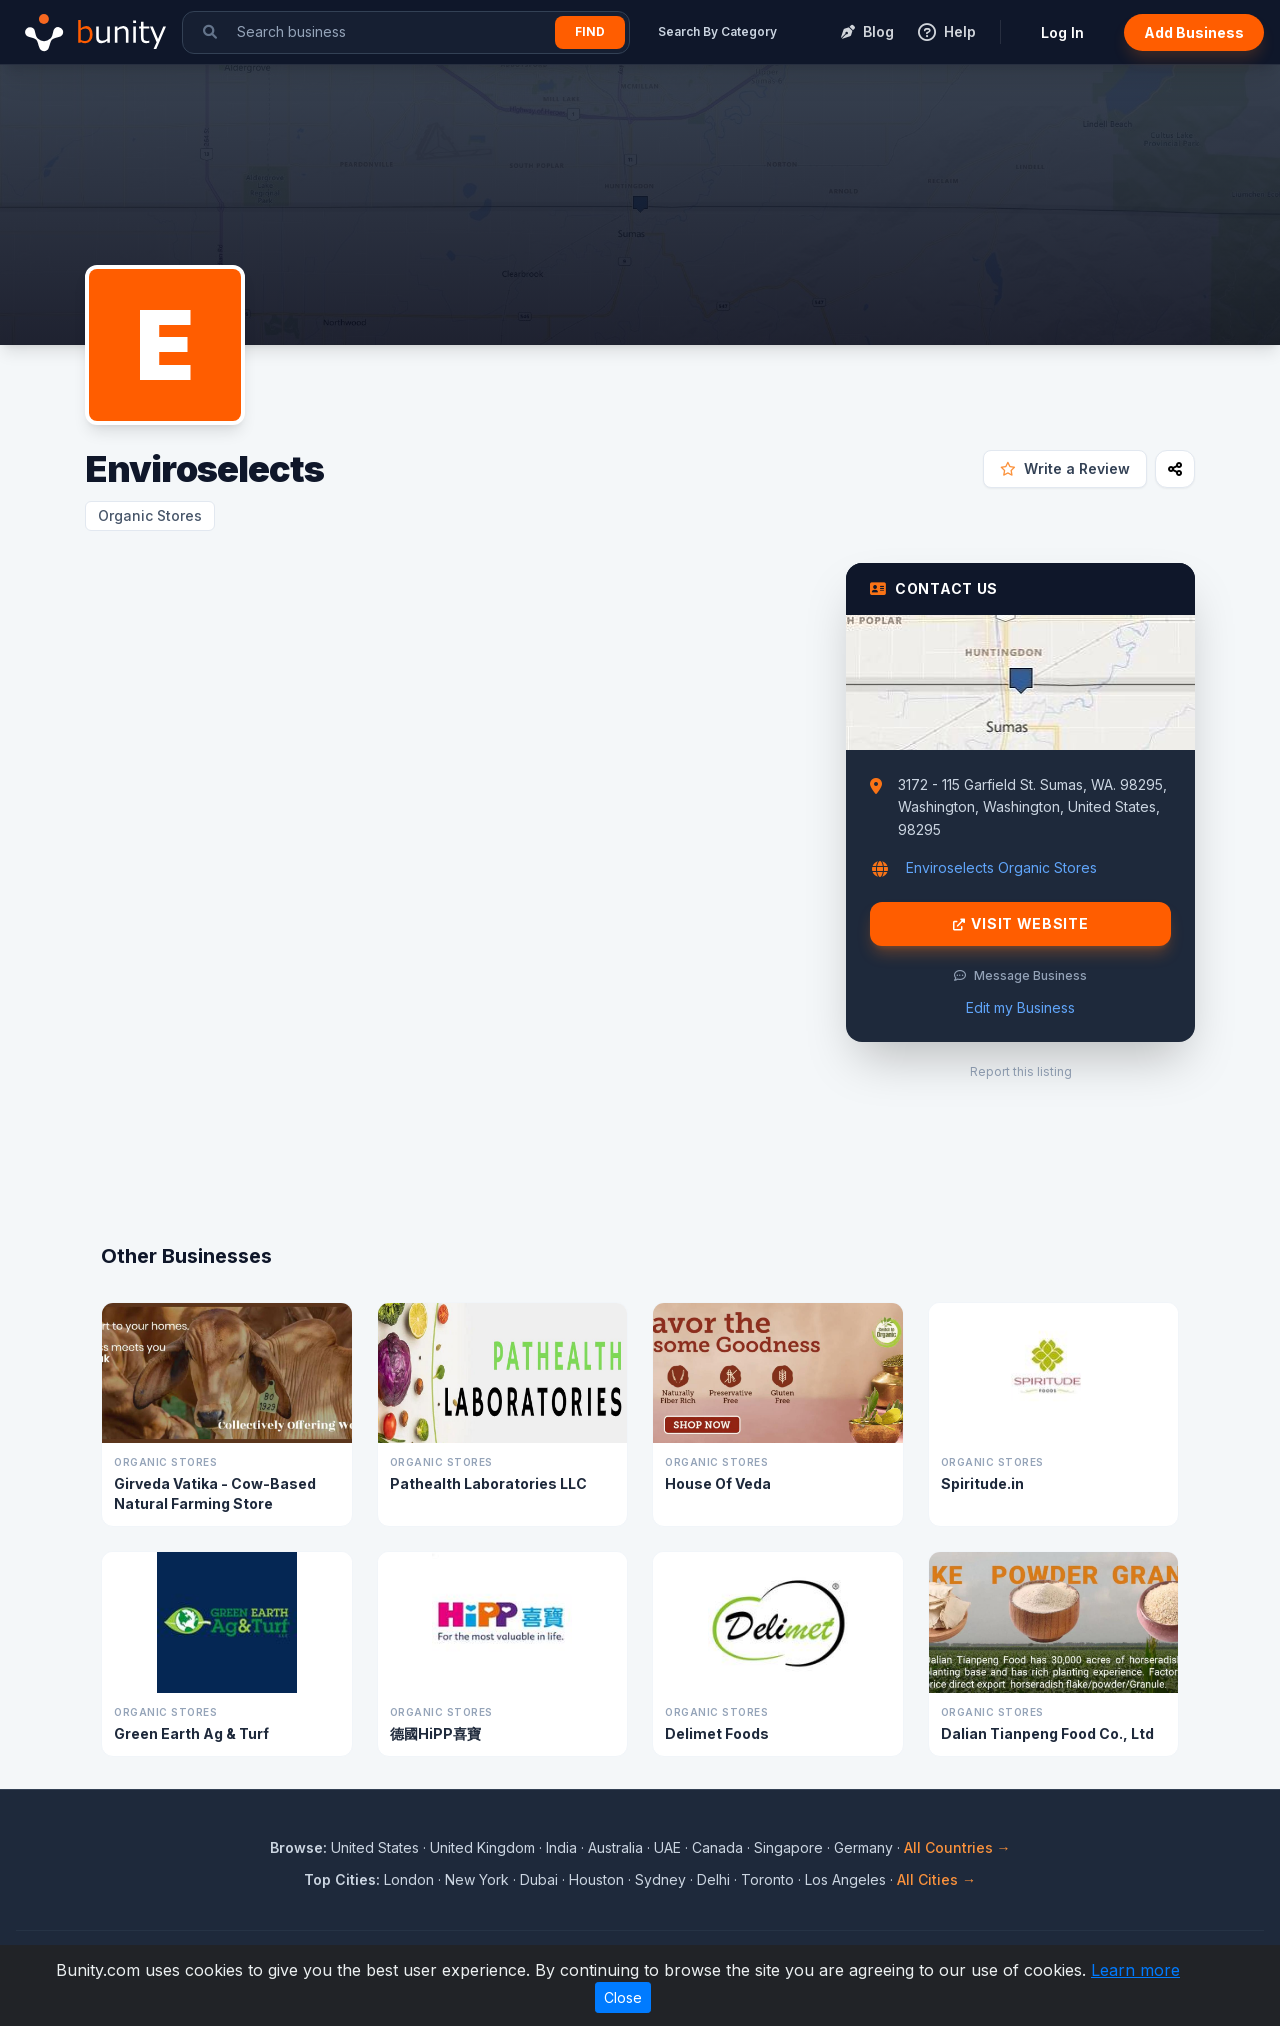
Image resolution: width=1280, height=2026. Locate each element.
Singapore (788, 1847)
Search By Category (717, 31)
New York (477, 1879)
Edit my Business (1020, 1007)
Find (590, 31)
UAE (667, 1847)
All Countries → (957, 1847)
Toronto (767, 1879)
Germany (863, 1847)
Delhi (713, 1879)
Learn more (1135, 1970)
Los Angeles (845, 1879)
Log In (1062, 32)
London (409, 1879)
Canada (717, 1847)
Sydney (660, 1879)
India (561, 1847)
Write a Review (1065, 468)
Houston (596, 1879)
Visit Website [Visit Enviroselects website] (1021, 924)
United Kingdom (482, 1847)
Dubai (539, 1879)
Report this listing (1021, 1071)
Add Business (1194, 32)
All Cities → (936, 1879)
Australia (615, 1847)
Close (623, 1997)
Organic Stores (150, 515)
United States (375, 1847)
